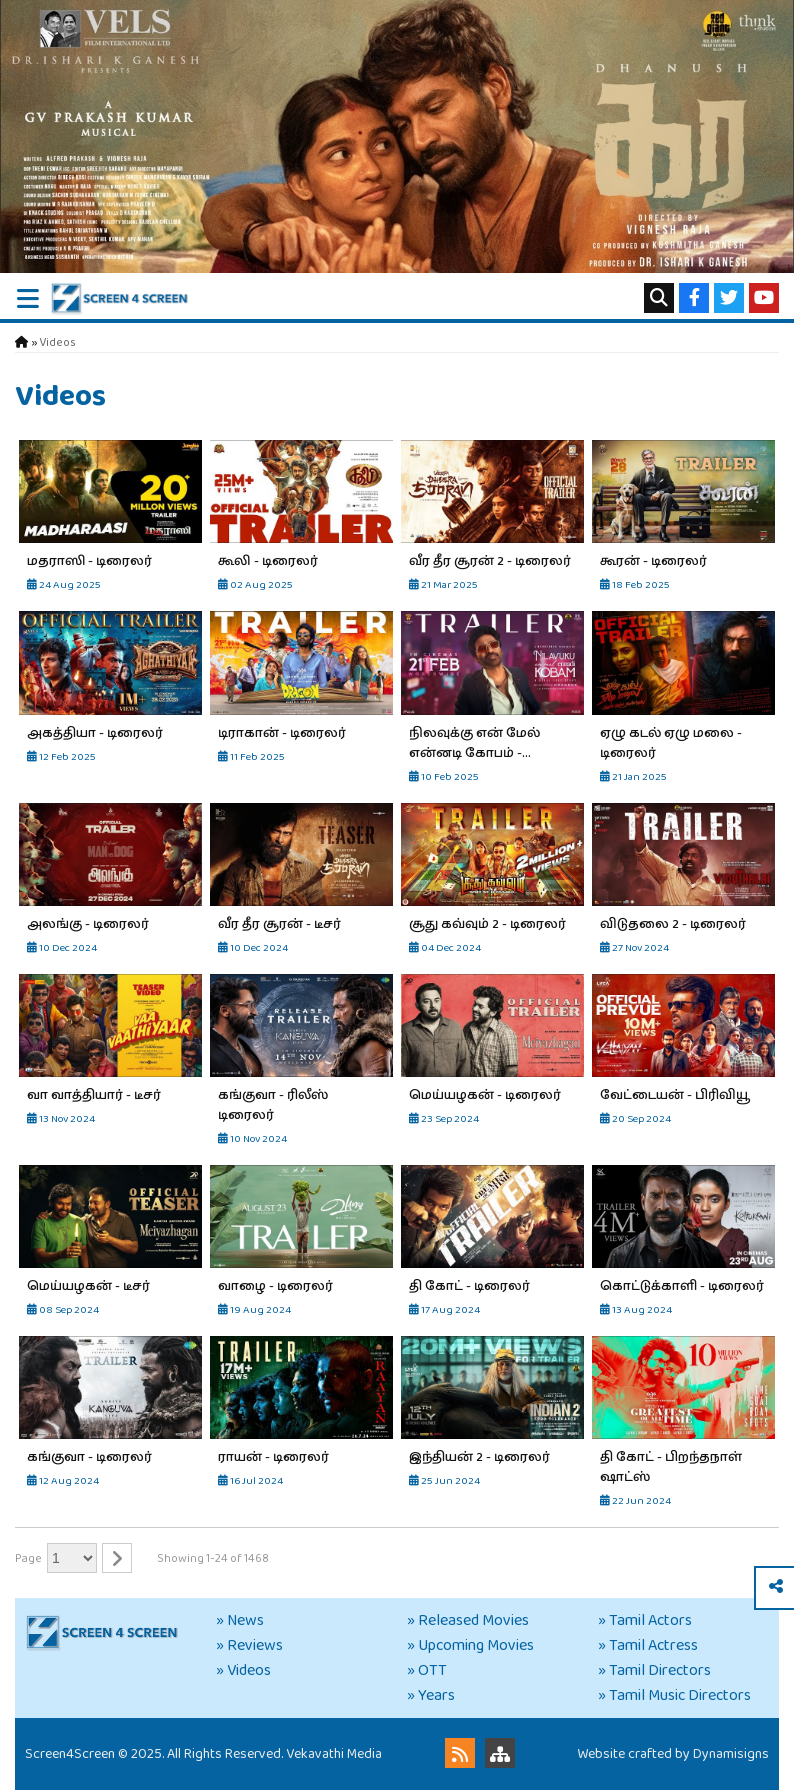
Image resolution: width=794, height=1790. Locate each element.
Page (28, 1558)
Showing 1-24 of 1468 (213, 1558)
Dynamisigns (731, 1754)
